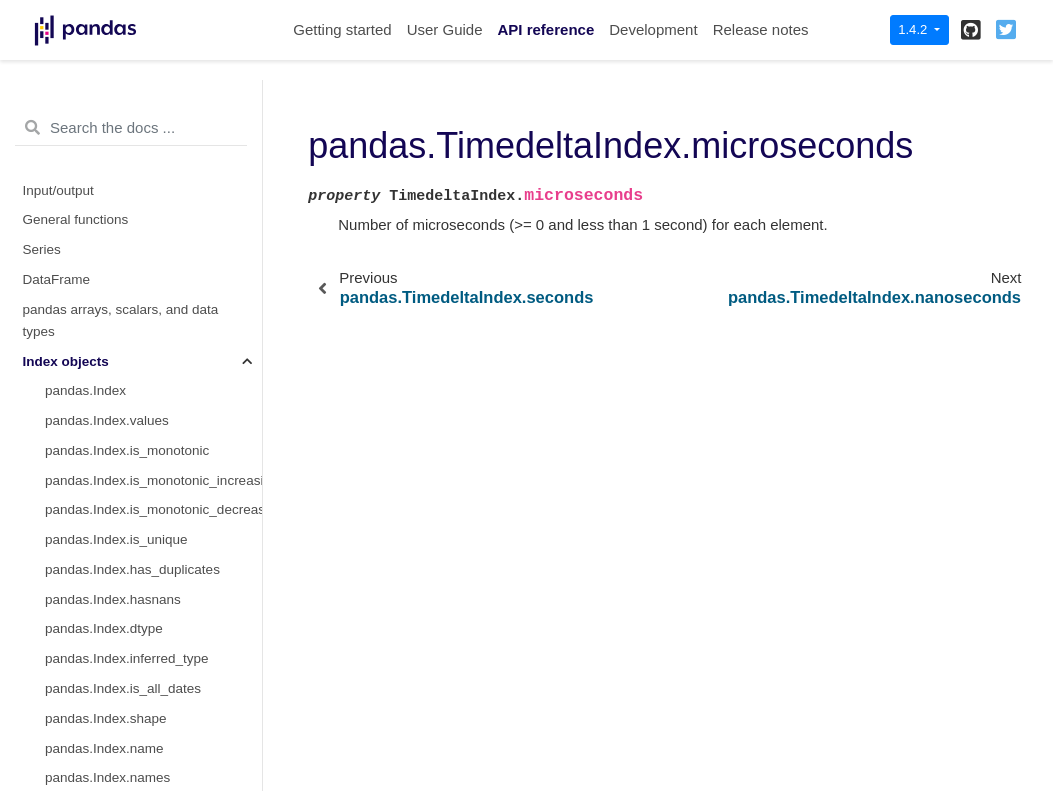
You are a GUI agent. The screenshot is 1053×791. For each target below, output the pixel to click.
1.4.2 (914, 29)
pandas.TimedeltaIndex (115, 165)
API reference (546, 29)
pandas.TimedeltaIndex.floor (130, 463)
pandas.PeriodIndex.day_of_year (144, 730)
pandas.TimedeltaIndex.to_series (144, 403)
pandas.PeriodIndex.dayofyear (136, 701)
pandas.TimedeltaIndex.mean (133, 552)
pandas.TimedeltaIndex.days (131, 195)
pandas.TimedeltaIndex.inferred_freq (153, 343)
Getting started (342, 29)
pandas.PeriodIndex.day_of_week (146, 671)
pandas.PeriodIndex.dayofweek (139, 641)
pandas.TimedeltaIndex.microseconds (153, 254)
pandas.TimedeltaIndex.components (153, 314)
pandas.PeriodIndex (105, 582)
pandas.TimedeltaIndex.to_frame (143, 522)
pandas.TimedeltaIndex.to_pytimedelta (153, 373)
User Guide (445, 29)
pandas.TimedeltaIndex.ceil (127, 492)
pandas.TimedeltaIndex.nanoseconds (153, 284)
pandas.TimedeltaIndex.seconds (142, 224)
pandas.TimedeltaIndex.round (134, 433)
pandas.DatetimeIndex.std (123, 135)
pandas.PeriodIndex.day (118, 611)
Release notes (761, 29)
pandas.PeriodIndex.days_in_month (152, 760)
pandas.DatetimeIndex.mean (131, 105)
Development (653, 29)
